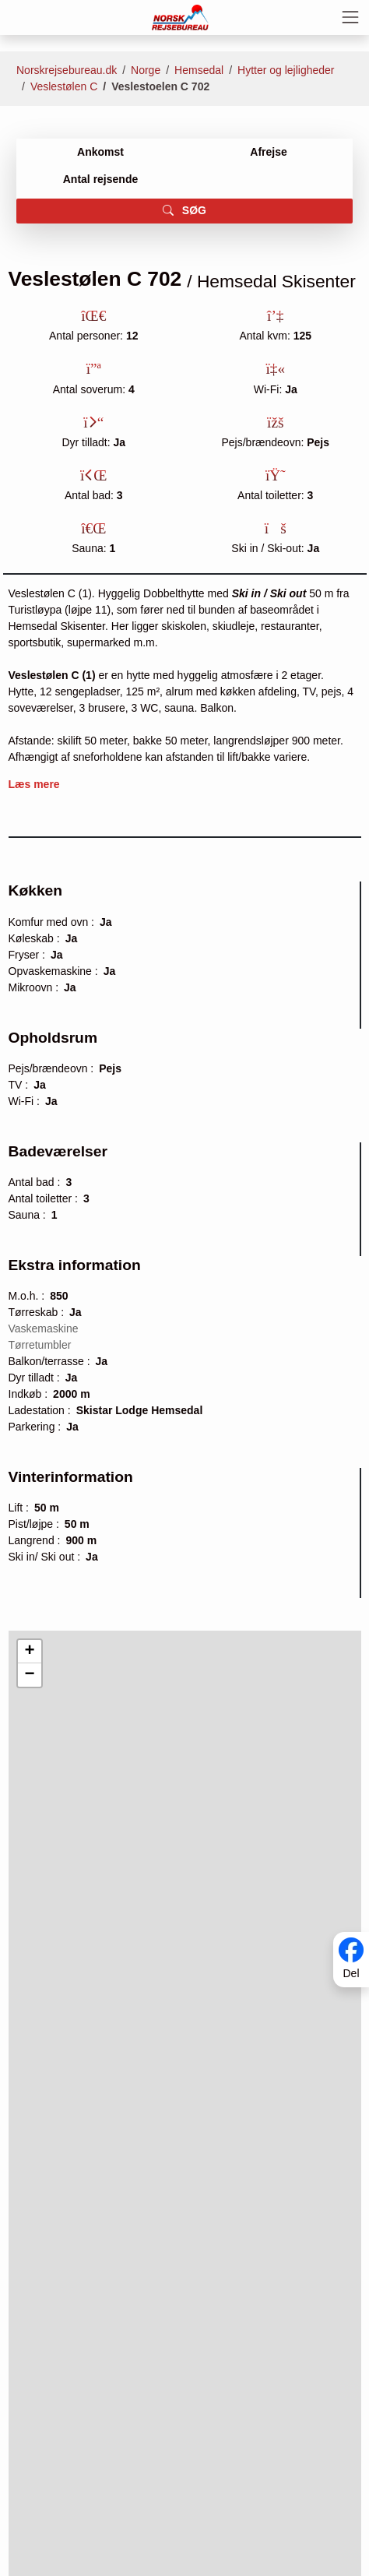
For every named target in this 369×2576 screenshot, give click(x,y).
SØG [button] (184, 210)
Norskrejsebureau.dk (66, 70)
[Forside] (181, 16)
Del (351, 1973)
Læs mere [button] (34, 784)
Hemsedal (198, 70)
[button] (29, 1651)
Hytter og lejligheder (286, 70)
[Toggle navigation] (350, 17)
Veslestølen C (63, 86)
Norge (145, 70)
